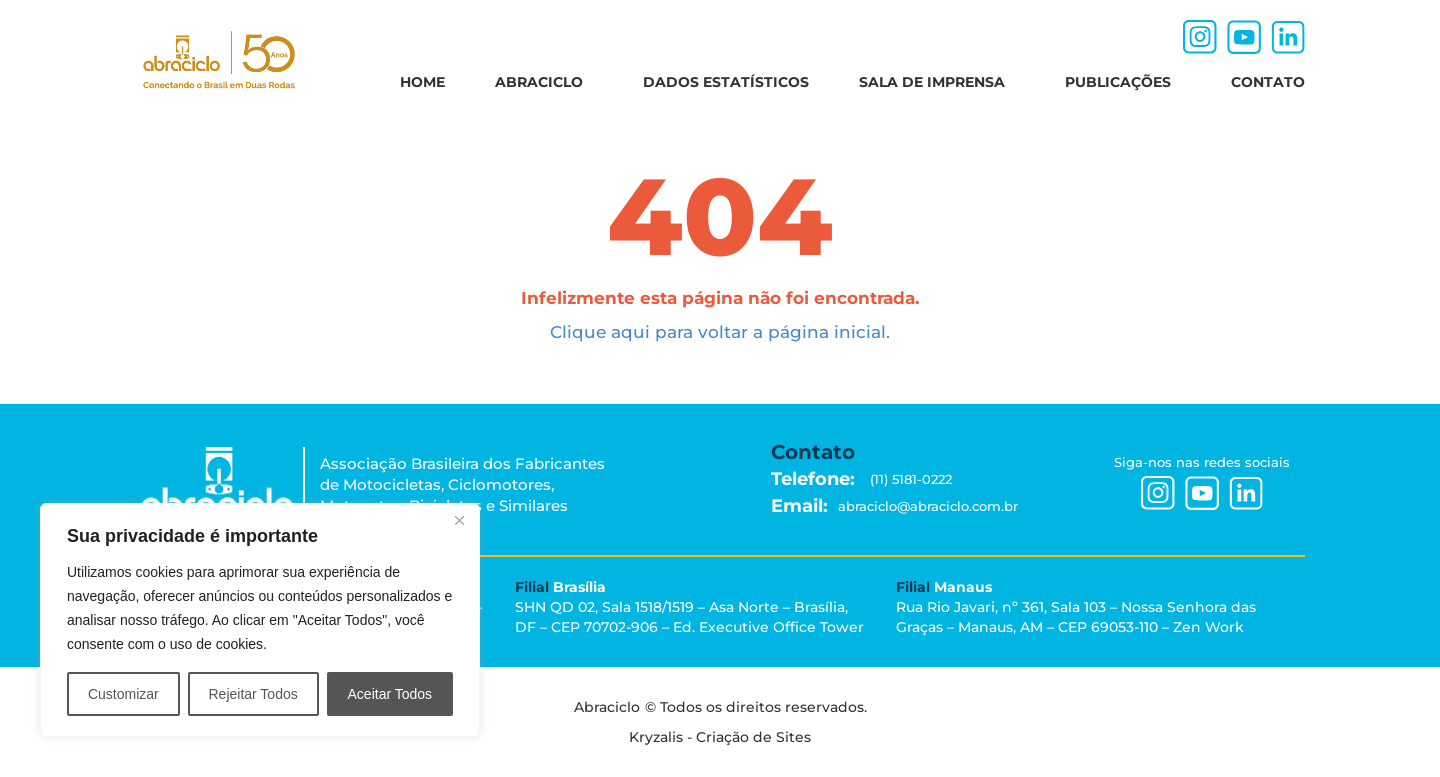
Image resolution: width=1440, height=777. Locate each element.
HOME (422, 82)
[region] (260, 620)
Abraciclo (640, 711)
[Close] (459, 520)
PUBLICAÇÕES (1123, 82)
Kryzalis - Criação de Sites (720, 732)
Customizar (123, 694)
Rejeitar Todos (252, 694)
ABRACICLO (544, 82)
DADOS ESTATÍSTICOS (726, 82)
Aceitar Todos (390, 694)
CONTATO (1268, 82)
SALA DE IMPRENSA (937, 82)
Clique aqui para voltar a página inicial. (720, 332)
